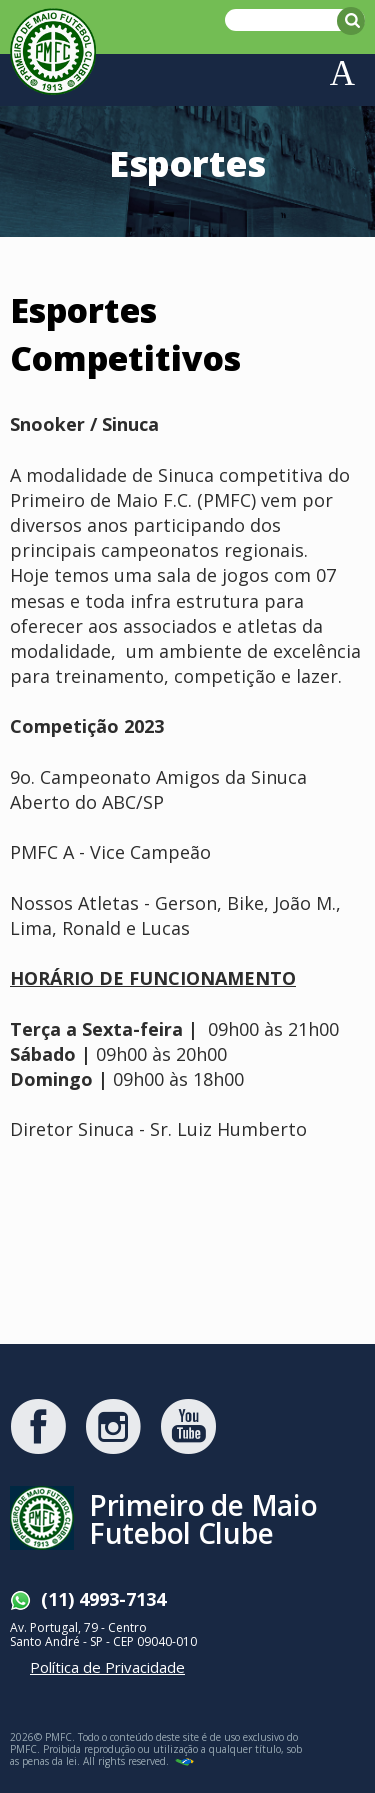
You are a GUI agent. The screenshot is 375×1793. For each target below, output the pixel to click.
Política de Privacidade (107, 1667)
